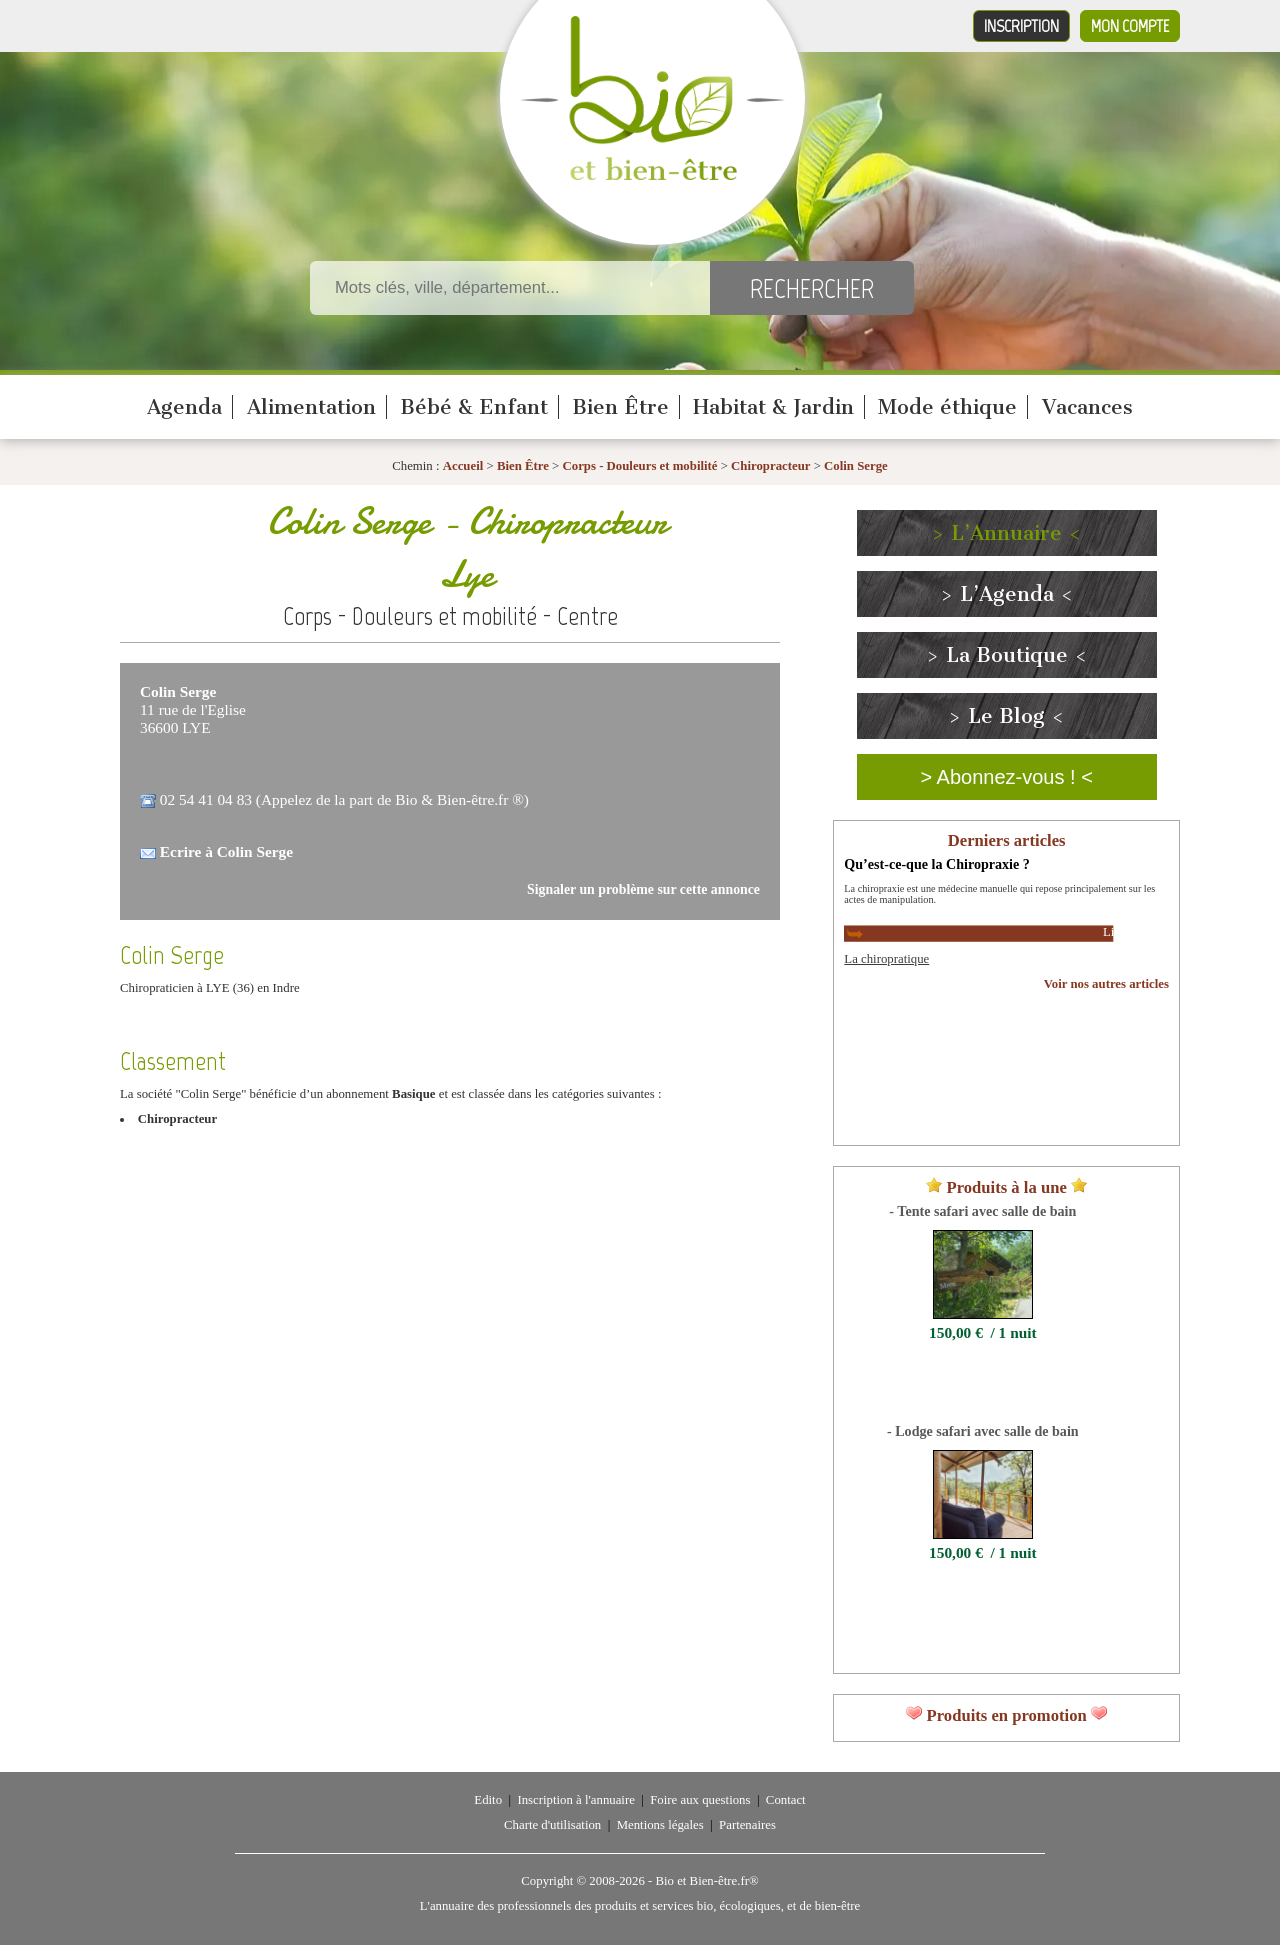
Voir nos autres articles (1106, 984)
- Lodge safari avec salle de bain (983, 1431)
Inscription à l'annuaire (575, 1800)
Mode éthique (947, 407)
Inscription (1021, 26)
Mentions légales (660, 1825)
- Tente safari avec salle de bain (982, 1211)
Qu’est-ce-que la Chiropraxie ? (936, 864)
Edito (488, 1800)
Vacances (1087, 407)
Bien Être (620, 407)
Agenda (184, 407)
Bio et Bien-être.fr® (706, 1881)
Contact (786, 1800)
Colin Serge (856, 466)
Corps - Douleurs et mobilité (642, 466)
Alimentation (311, 407)
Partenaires (747, 1825)
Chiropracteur (770, 466)
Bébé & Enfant (474, 407)
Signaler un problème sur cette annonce (643, 889)
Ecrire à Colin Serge (226, 851)
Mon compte (1130, 26)
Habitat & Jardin (773, 407)
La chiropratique (886, 959)
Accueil (463, 466)
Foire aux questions (700, 1800)
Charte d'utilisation (552, 1825)
